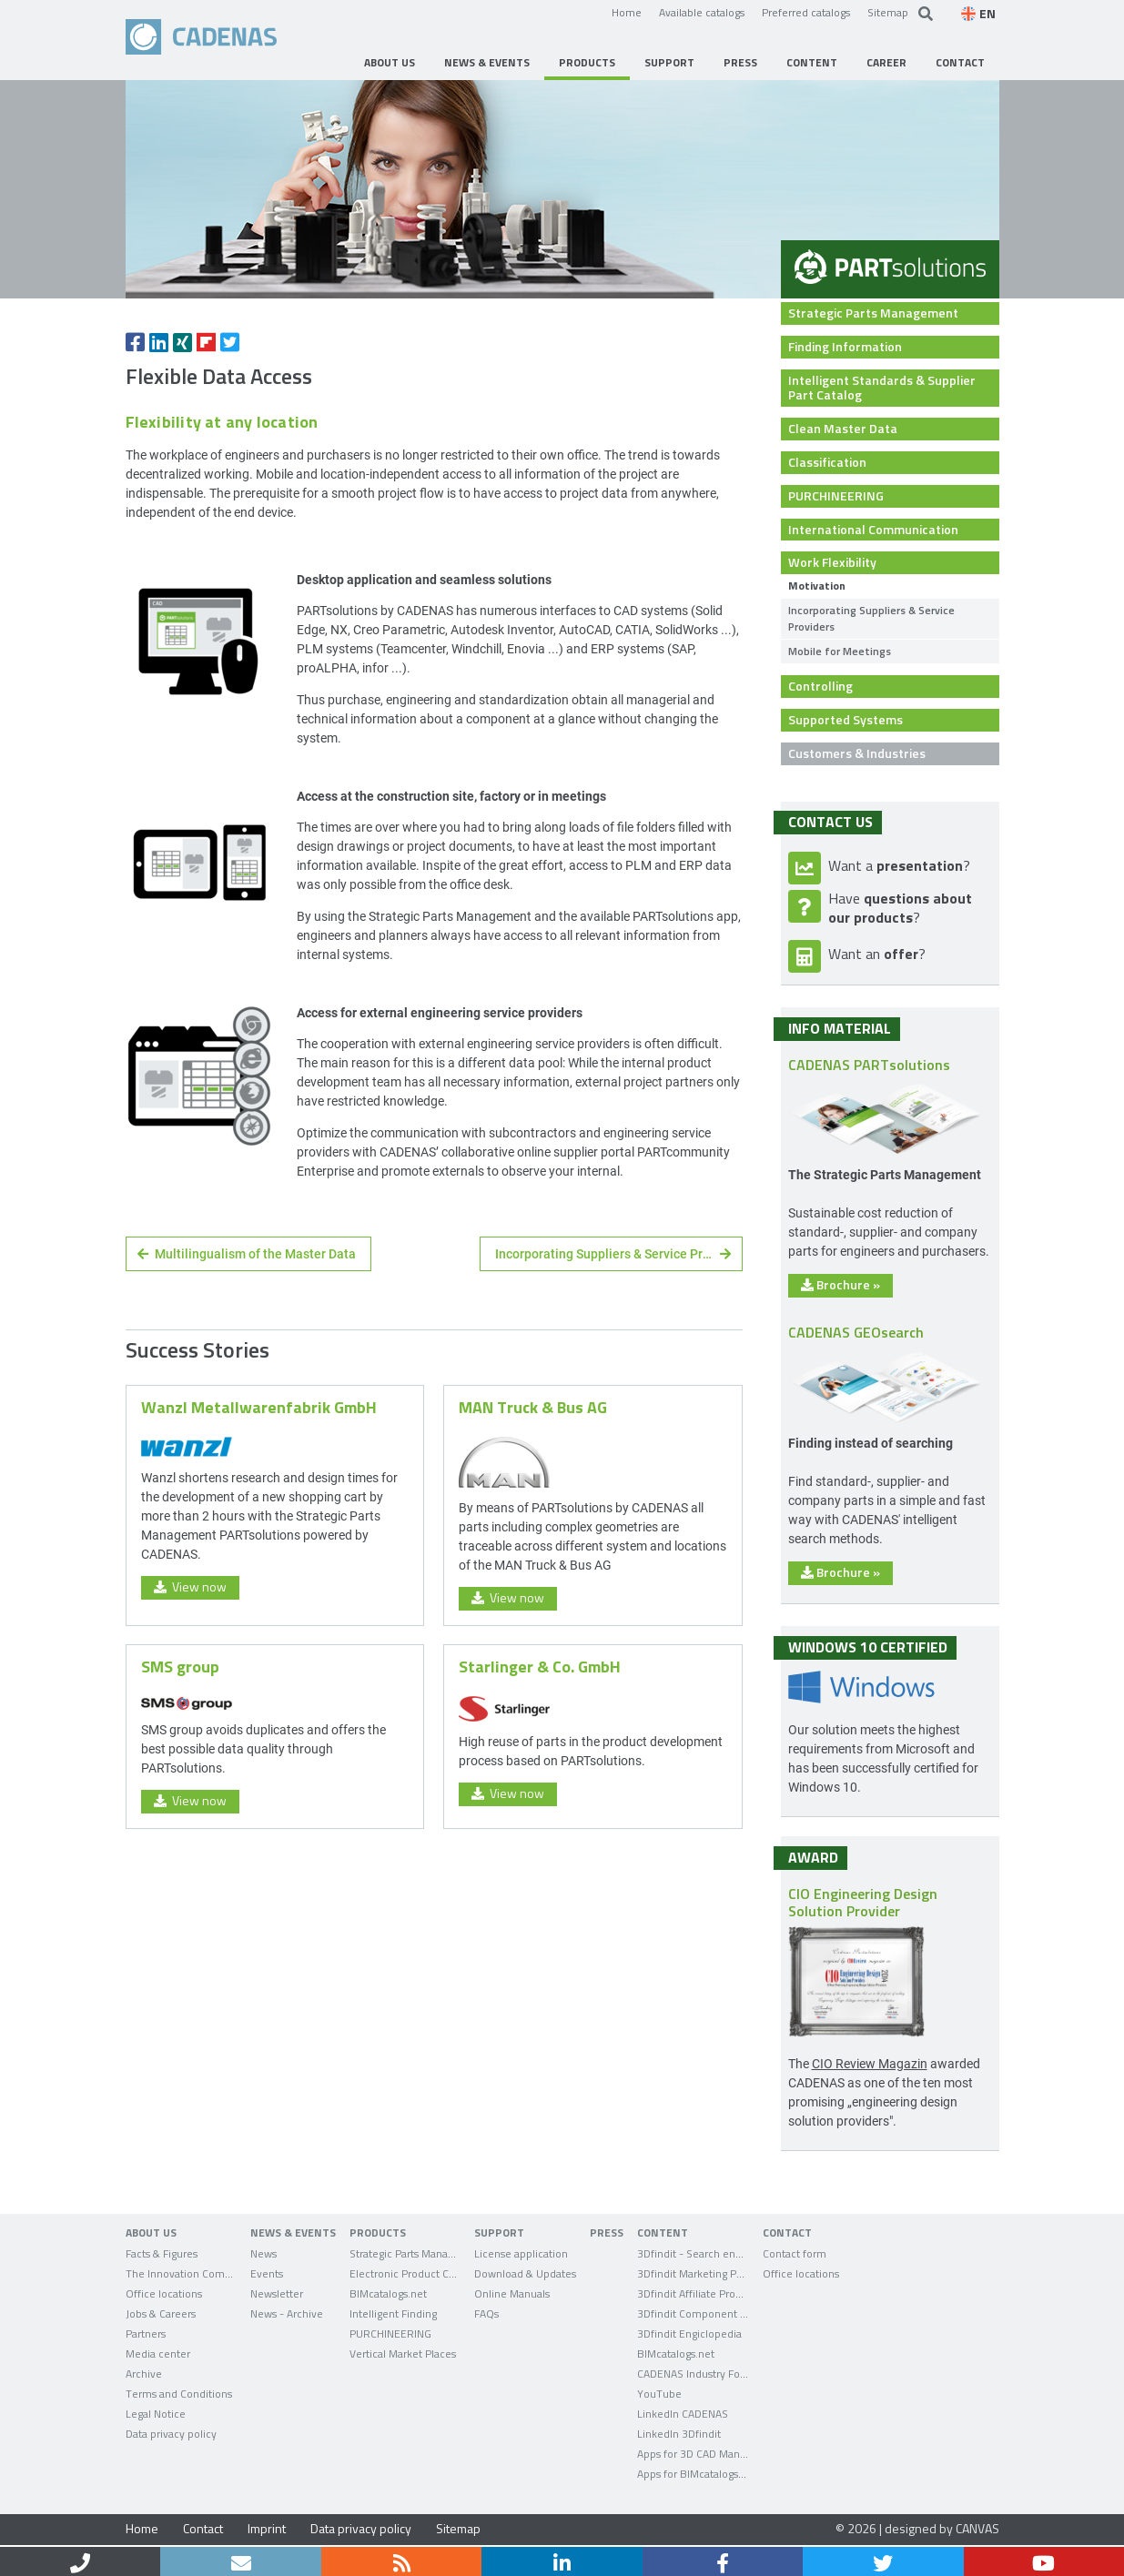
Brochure (840, 1284)
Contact (203, 2528)
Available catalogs (701, 12)
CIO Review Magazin (869, 2063)
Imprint (267, 2528)
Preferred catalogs (806, 12)
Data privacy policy (360, 2528)
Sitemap (887, 12)
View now (190, 1586)
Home (627, 12)
